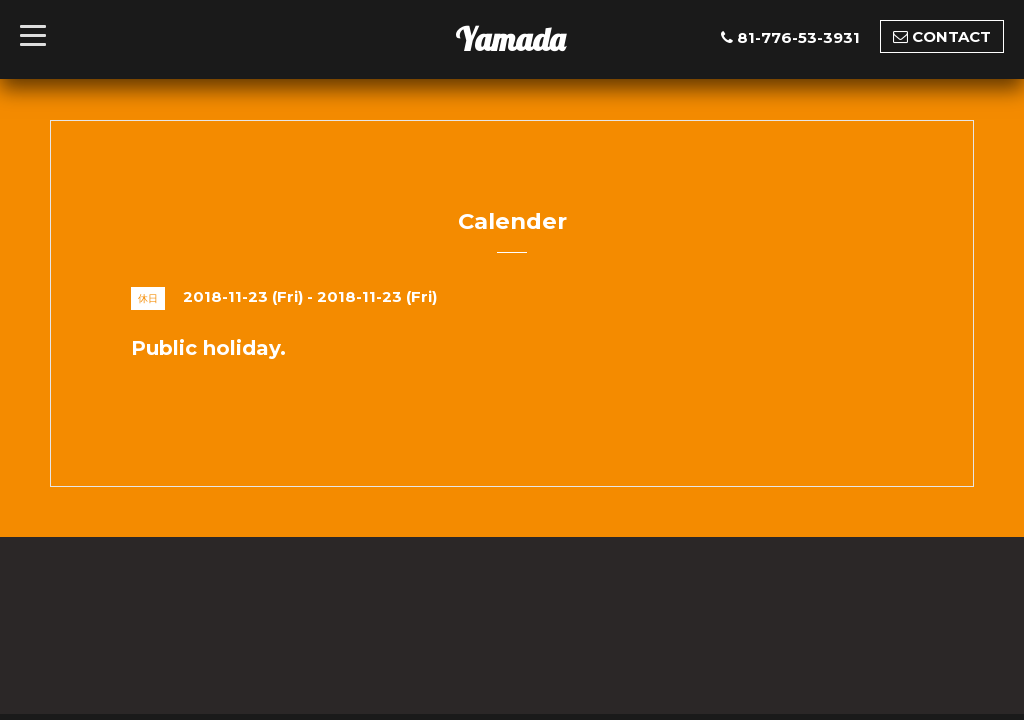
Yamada (510, 39)
